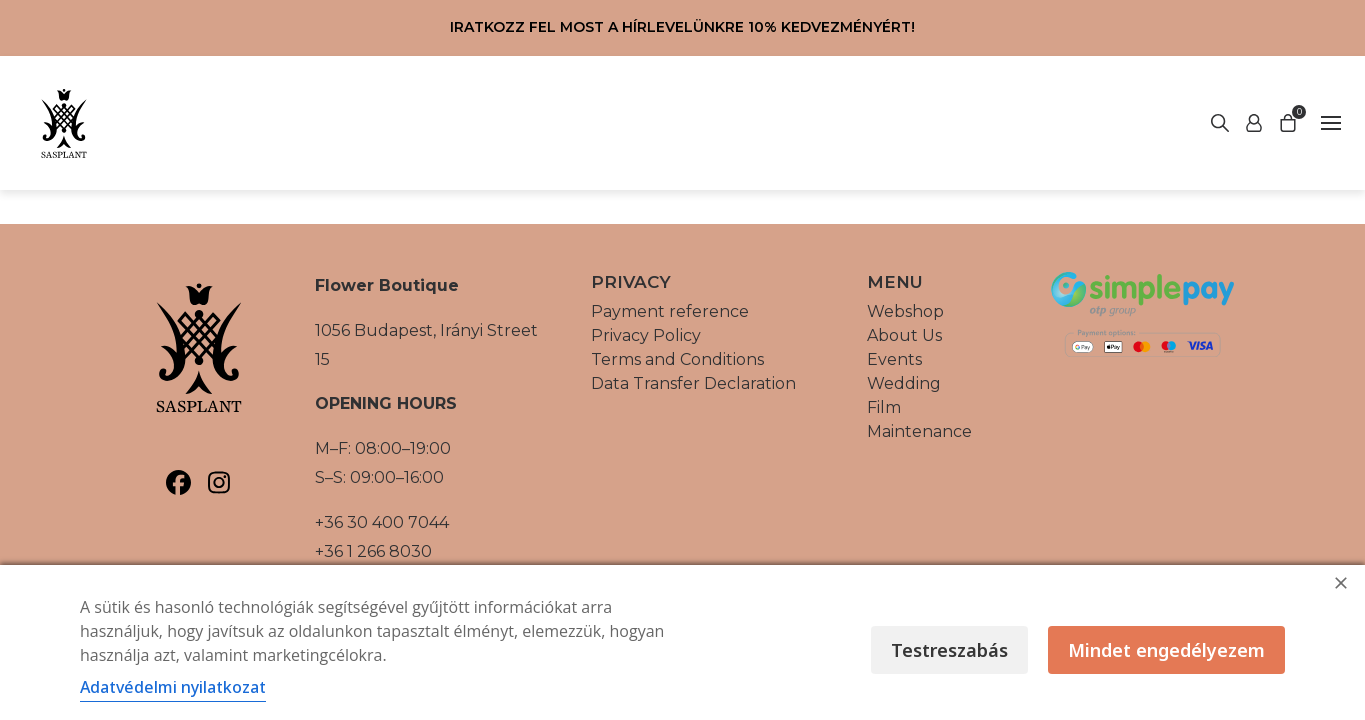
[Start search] (1254, 123)
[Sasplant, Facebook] (178, 482)
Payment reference (670, 311)
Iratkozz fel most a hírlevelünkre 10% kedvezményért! (682, 27)
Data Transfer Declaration (693, 383)
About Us (904, 335)
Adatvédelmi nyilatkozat (173, 687)
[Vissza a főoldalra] (64, 123)
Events (894, 359)
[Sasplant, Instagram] (219, 482)
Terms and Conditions (677, 359)
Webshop (905, 311)
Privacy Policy (646, 335)
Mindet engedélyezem (1166, 650)
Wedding (904, 383)
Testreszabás (949, 650)
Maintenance (919, 431)
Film (884, 407)
